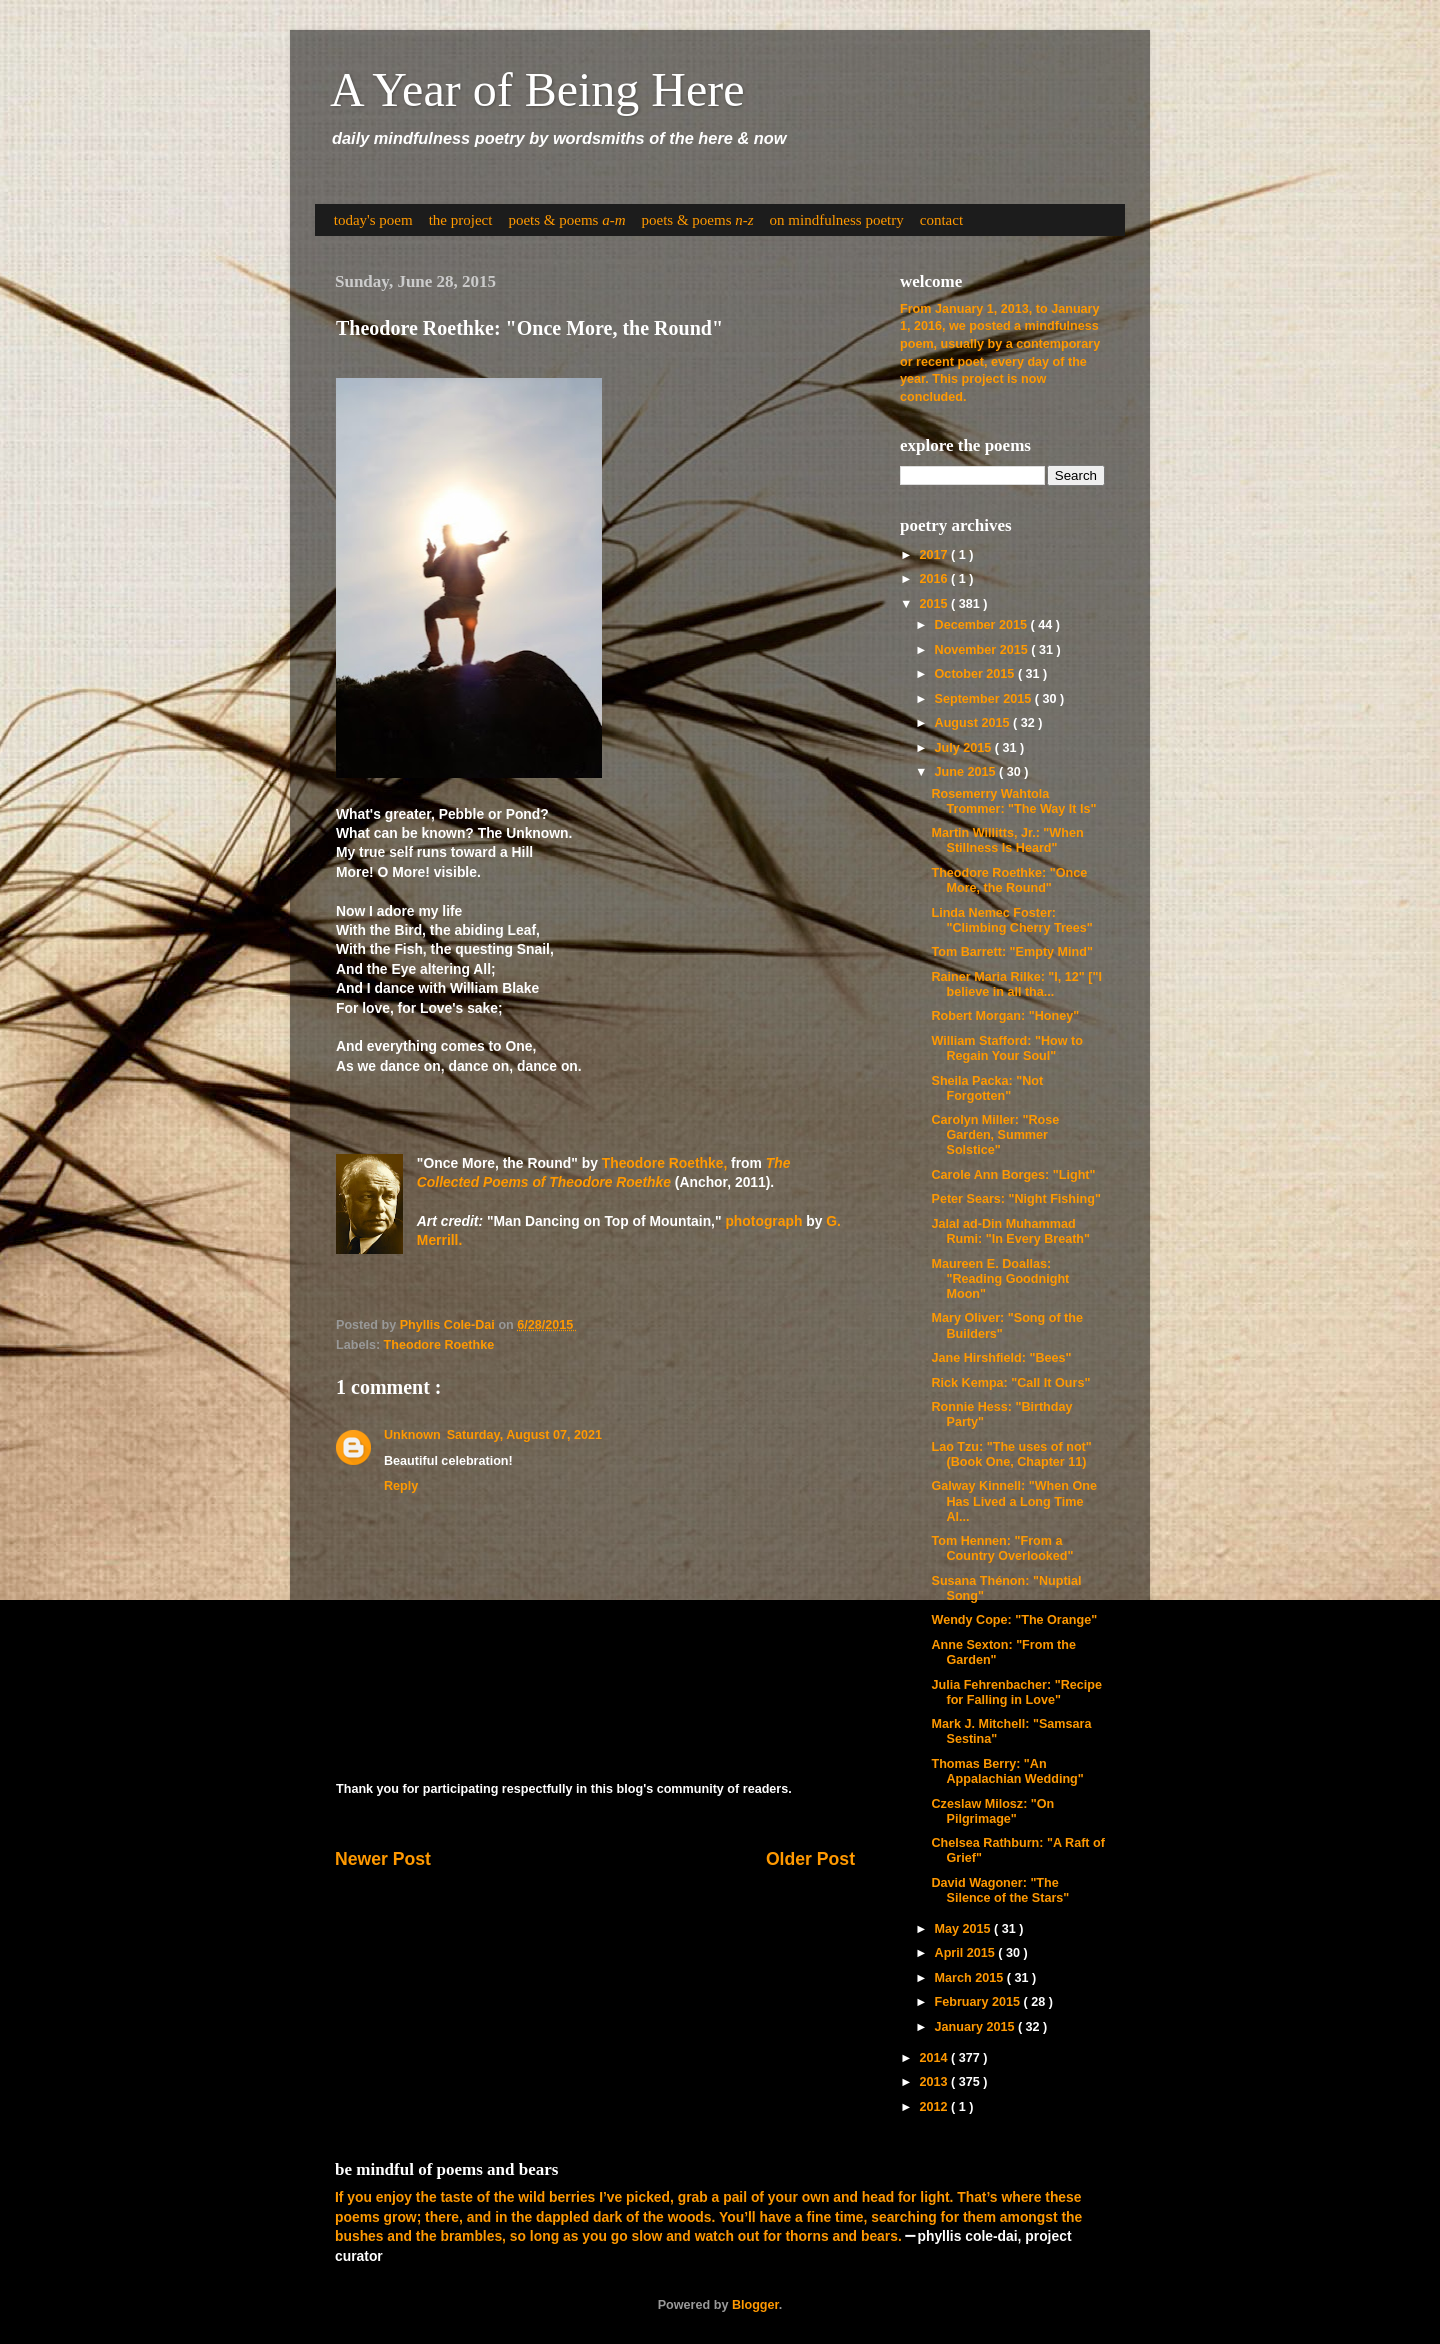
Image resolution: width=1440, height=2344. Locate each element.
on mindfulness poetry (837, 220)
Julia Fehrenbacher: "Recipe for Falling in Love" (1016, 1692)
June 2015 (967, 772)
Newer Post (383, 1859)
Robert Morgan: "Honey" (1005, 1016)
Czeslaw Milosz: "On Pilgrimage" (992, 1811)
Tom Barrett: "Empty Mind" (1011, 952)
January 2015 (976, 2027)
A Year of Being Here (537, 89)
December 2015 (983, 625)
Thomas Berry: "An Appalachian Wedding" (1007, 1771)
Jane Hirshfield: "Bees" (1001, 1358)
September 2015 (985, 699)
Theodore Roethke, (665, 1163)
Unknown (412, 1435)
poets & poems (566, 220)
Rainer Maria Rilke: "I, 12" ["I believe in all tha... (1016, 984)
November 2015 (983, 650)
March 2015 (971, 1978)
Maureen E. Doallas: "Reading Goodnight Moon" (1000, 1279)
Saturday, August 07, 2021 (524, 1435)
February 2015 (979, 2002)
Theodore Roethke (439, 1345)
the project (461, 220)
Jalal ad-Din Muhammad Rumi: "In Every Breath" (1010, 1231)
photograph (763, 1221)
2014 (935, 2058)
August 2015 (974, 723)
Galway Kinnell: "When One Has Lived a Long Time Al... (1014, 1501)
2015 (935, 604)
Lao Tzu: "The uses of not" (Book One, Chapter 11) (1011, 1454)
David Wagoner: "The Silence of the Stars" (1000, 1890)
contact (941, 220)
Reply (401, 1486)
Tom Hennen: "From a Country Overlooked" (1002, 1548)
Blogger (755, 2305)
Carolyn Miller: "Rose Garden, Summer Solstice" (995, 1135)
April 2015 (967, 1953)
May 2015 (965, 1929)
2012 (935, 2107)
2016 (935, 579)
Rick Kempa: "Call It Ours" (1010, 1383)
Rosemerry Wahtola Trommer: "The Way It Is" (1013, 801)
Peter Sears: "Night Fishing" (1015, 1199)
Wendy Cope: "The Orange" (1014, 1620)
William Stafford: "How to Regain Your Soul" (1006, 1048)
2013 (935, 2082)
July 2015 (965, 748)
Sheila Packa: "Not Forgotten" (987, 1088)
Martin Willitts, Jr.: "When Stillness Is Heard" (1007, 840)
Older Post (810, 1859)
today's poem (373, 220)
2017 (935, 555)
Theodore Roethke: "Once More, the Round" (1009, 880)
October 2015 (976, 674)
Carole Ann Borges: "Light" (1013, 1175)
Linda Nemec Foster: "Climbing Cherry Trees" (1011, 920)
